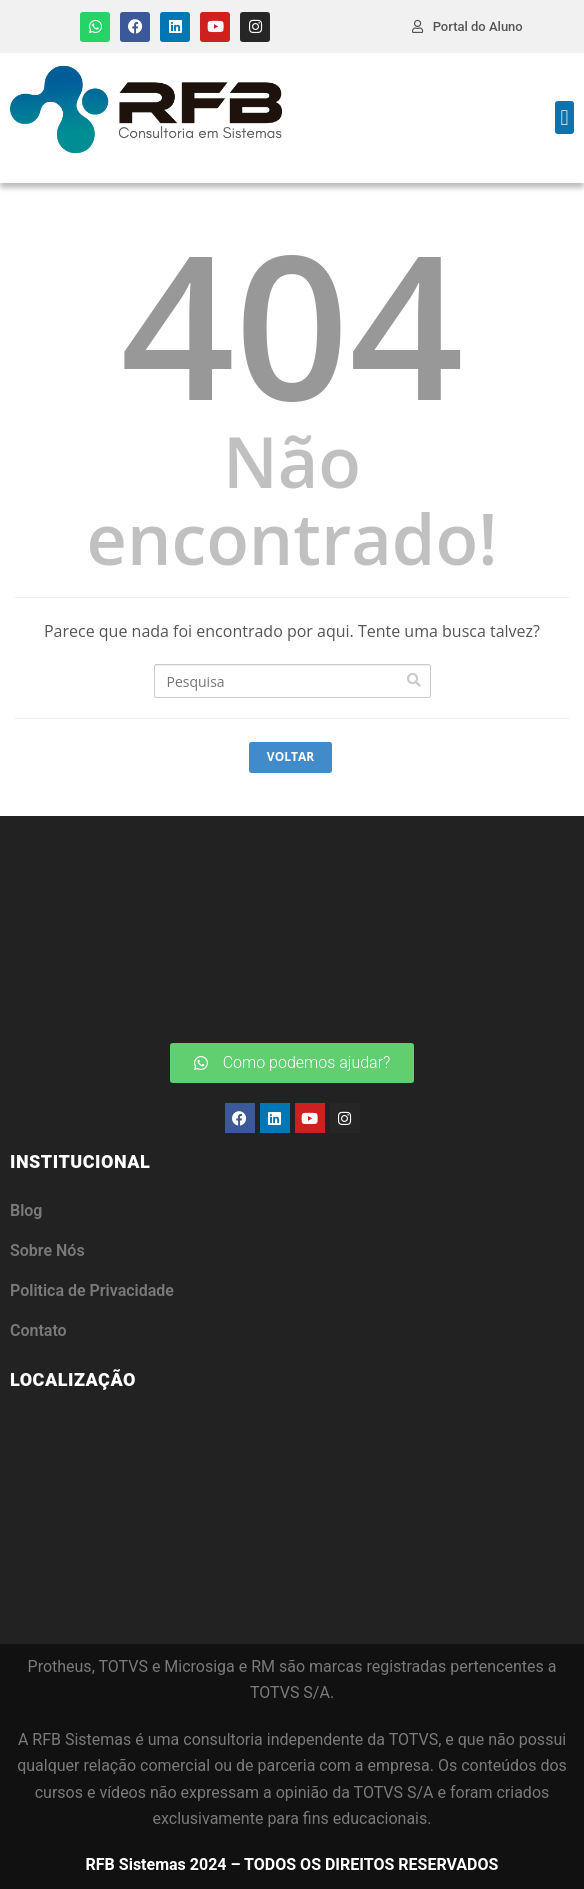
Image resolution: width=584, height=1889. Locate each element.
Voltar (290, 756)
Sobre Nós (47, 1250)
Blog (26, 1210)
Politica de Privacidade (92, 1290)
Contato (38, 1330)
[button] (564, 117)
